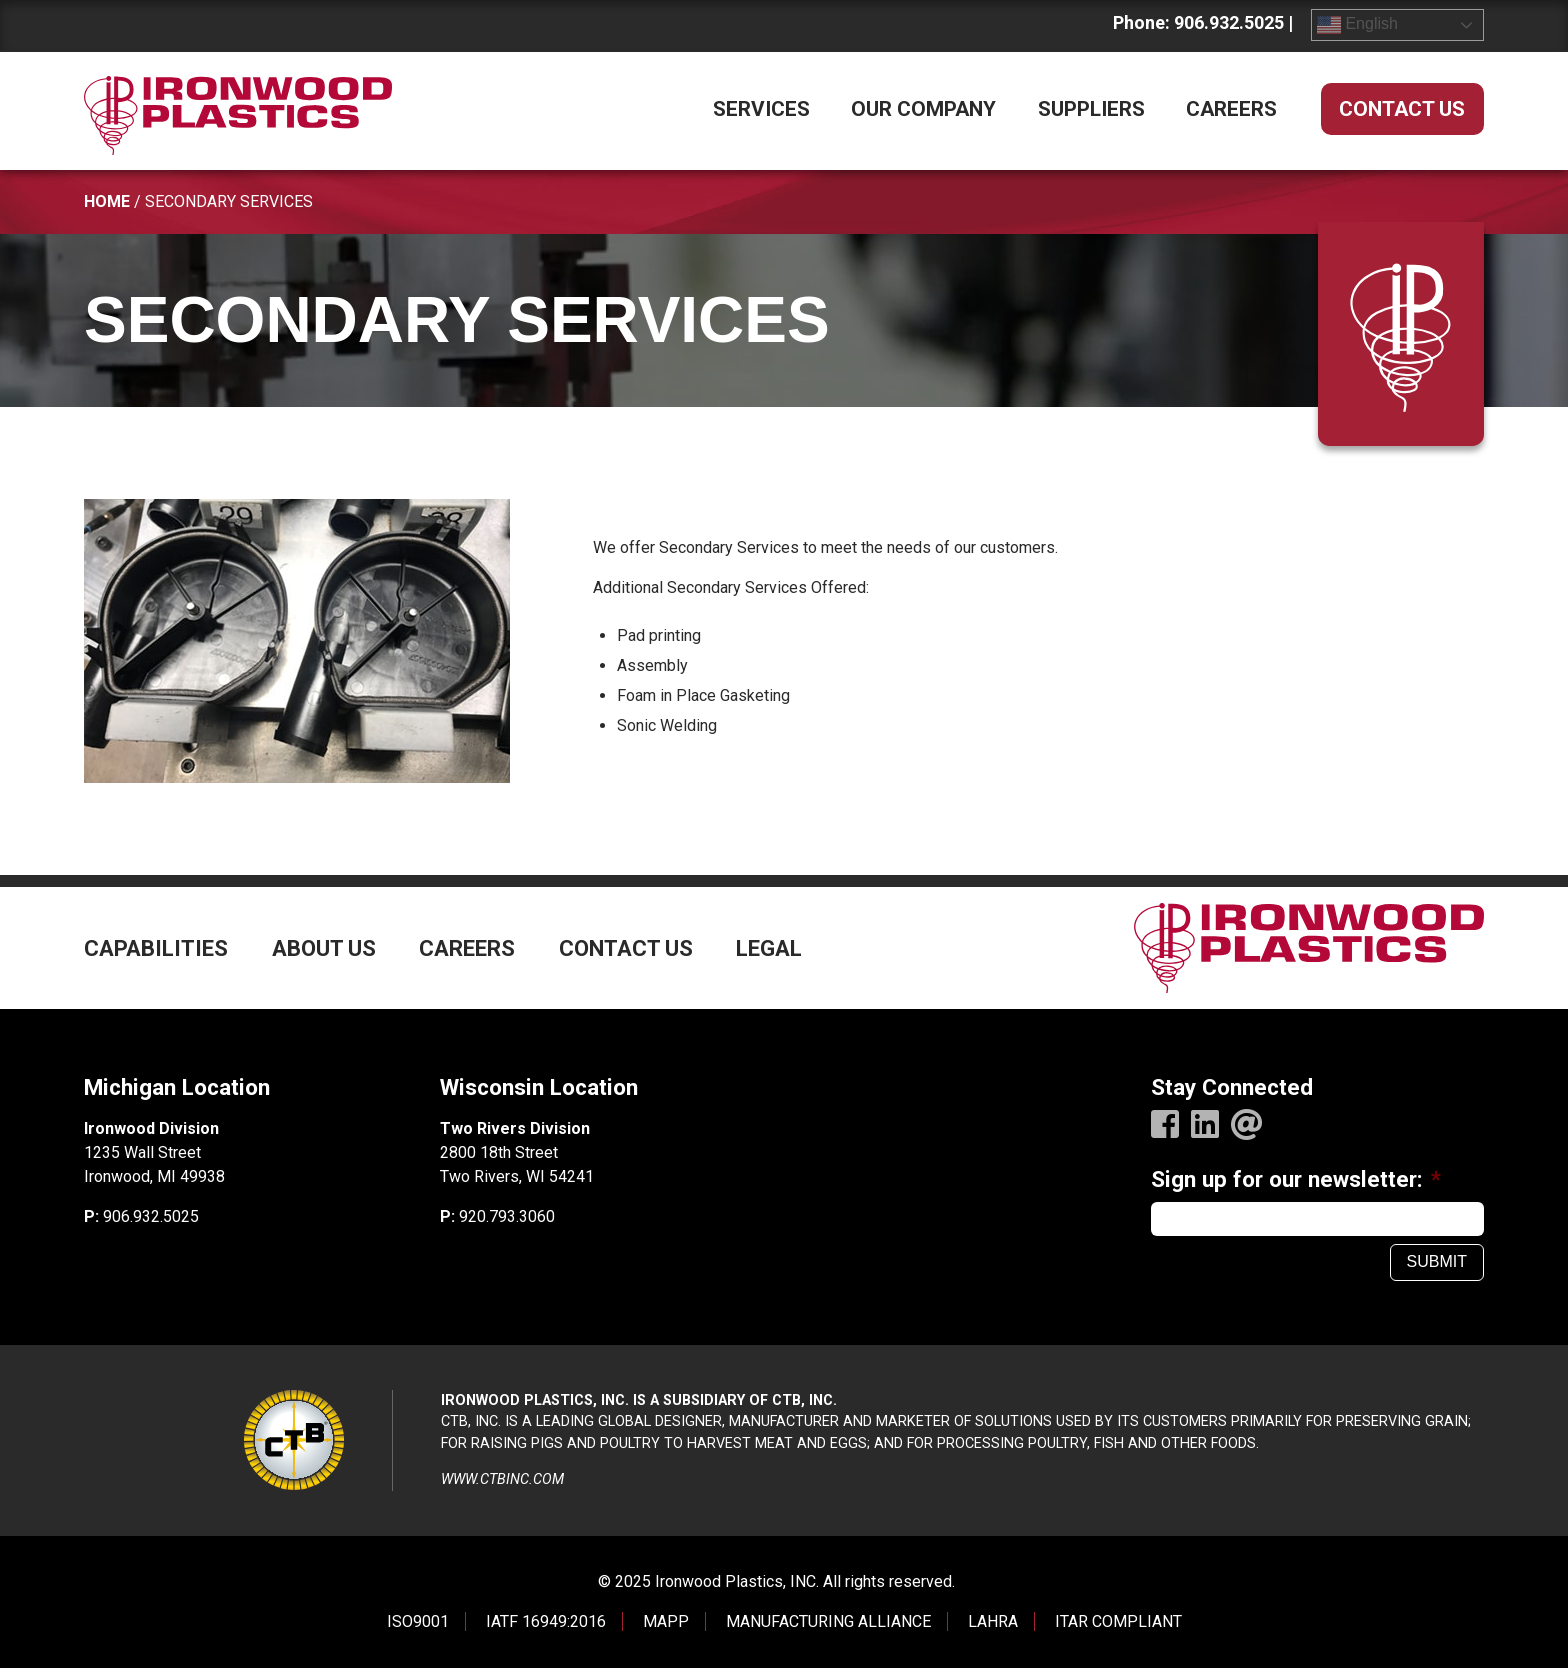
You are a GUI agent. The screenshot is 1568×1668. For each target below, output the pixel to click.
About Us (324, 948)
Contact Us (1402, 109)
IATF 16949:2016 (546, 1621)
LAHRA (993, 1621)
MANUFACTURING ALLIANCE (828, 1621)
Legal (769, 948)
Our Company (923, 109)
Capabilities (156, 948)
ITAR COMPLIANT (1118, 1621)
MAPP (666, 1621)
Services (761, 109)
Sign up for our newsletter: (1296, 1179)
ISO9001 (418, 1621)
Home (107, 201)
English (1357, 25)
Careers (1231, 109)
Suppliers (1091, 109)
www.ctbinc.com (502, 1479)
